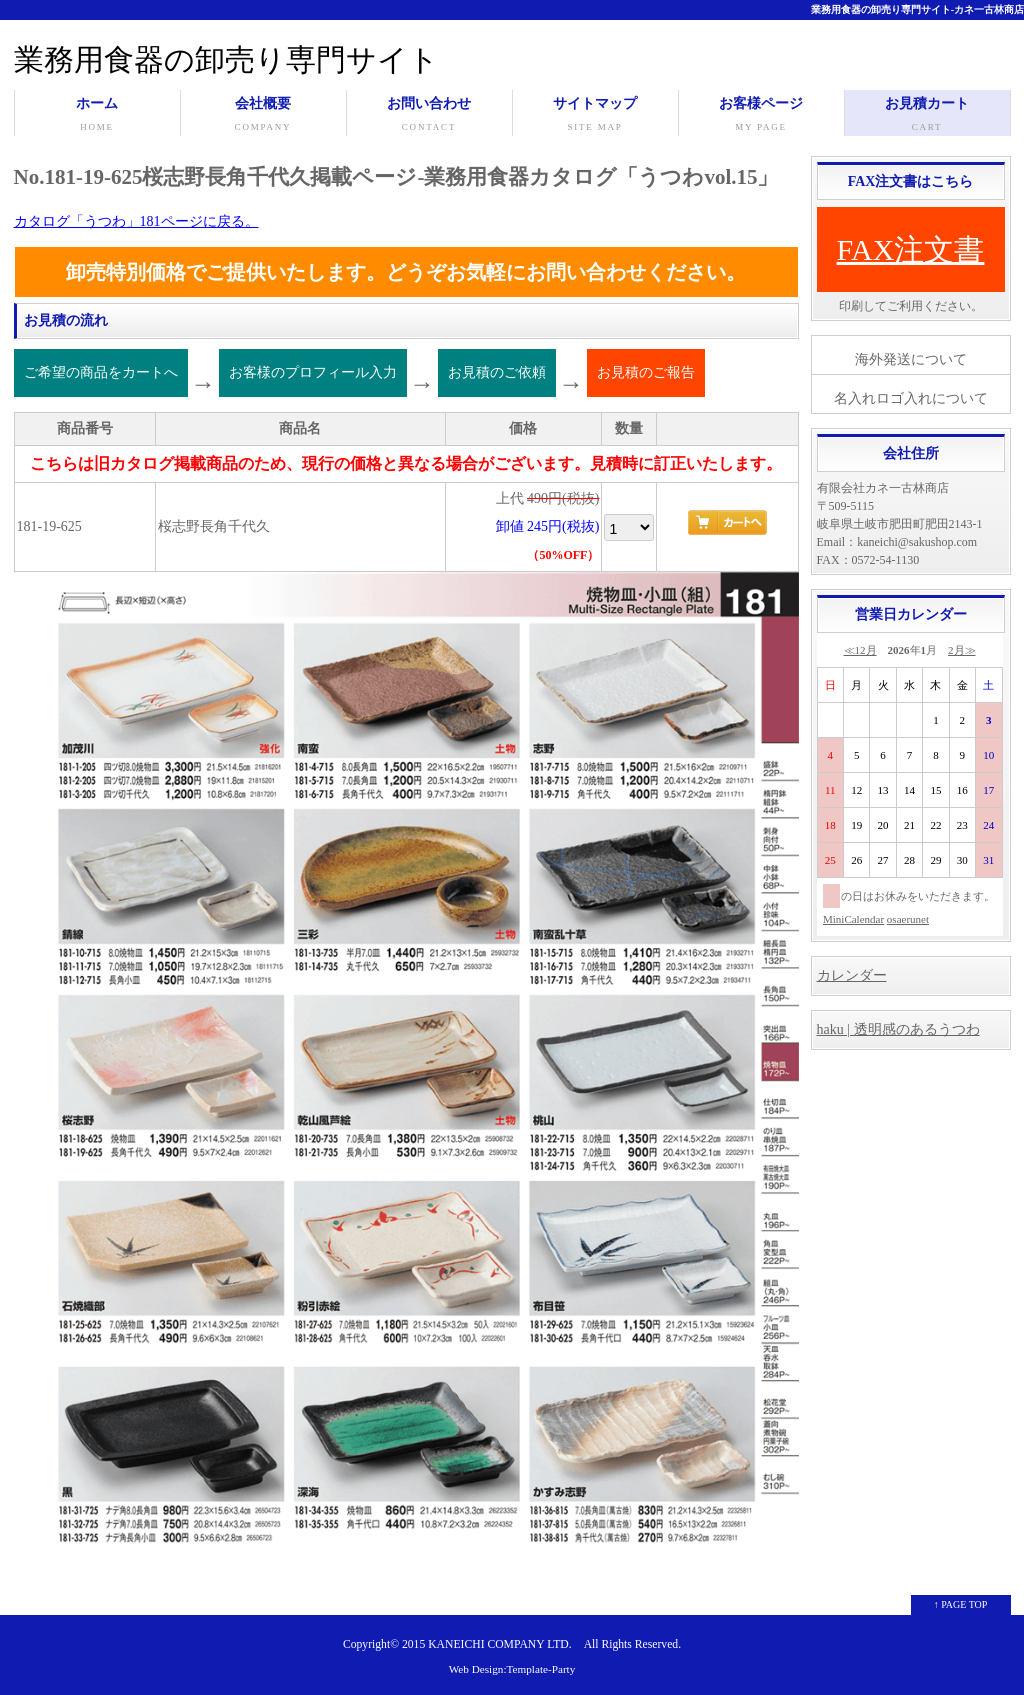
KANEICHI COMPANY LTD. (499, 1644)
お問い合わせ (429, 116)
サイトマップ (595, 116)
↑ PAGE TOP (961, 1604)
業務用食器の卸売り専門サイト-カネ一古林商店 (917, 9)
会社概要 (263, 116)
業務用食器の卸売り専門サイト (226, 59)
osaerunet (908, 919)
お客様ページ (761, 116)
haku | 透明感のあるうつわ (898, 1029)
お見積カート (927, 116)
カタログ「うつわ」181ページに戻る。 (136, 221)
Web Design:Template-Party (512, 1669)
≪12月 (860, 650)
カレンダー (852, 975)
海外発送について (911, 359)
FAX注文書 (911, 249)
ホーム (97, 116)
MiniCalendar (853, 919)
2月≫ (962, 650)
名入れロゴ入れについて (911, 398)
